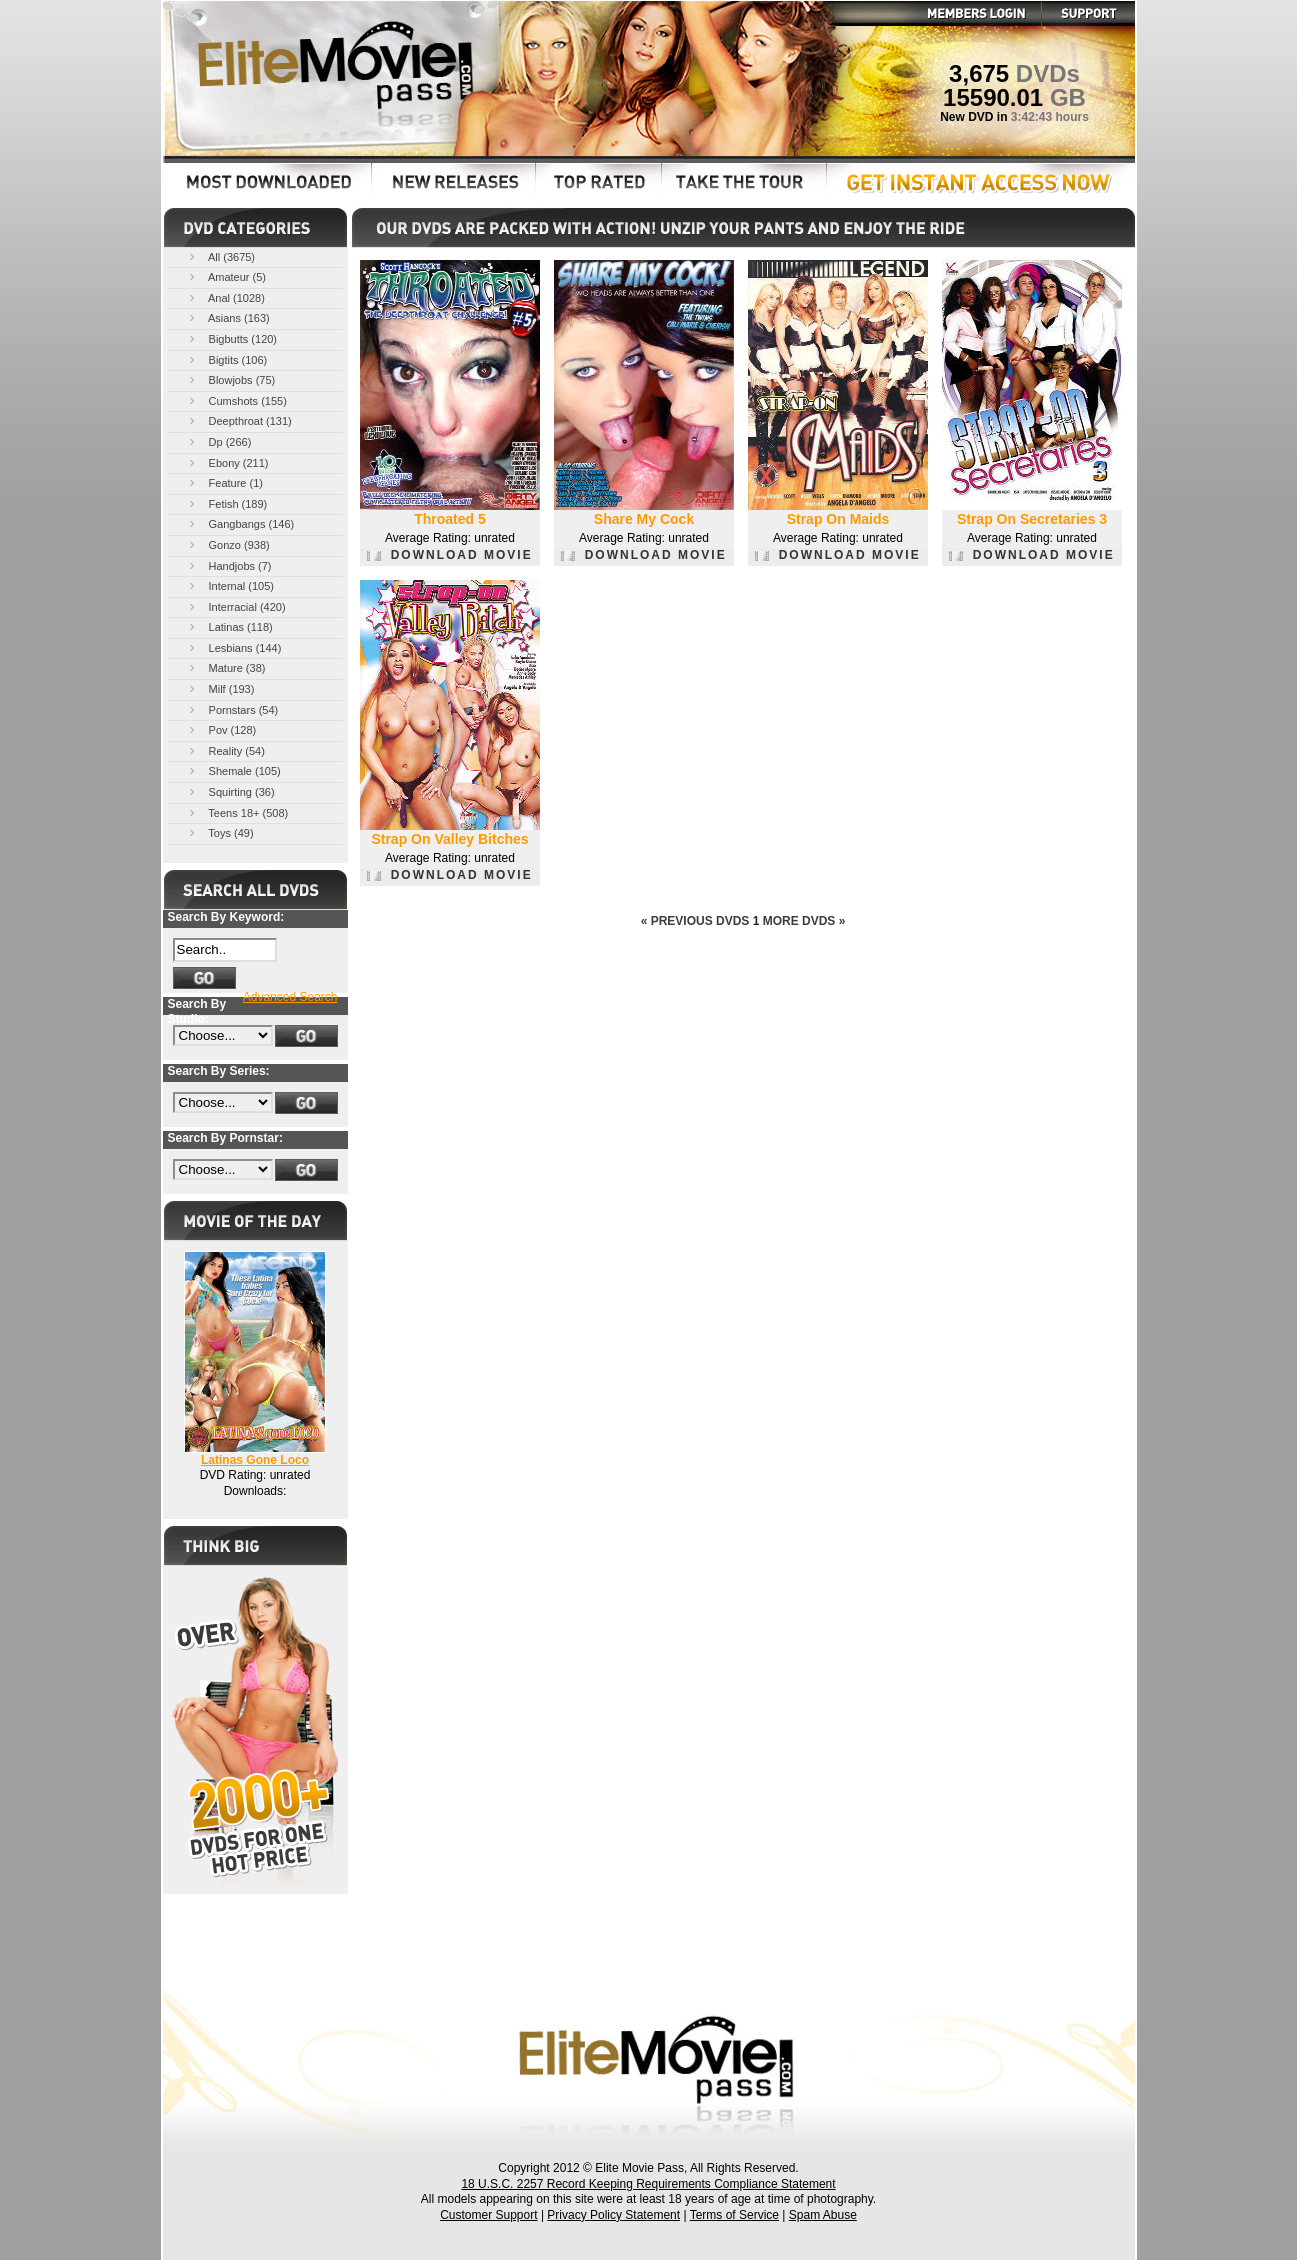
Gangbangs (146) (240, 523)
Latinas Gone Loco (255, 1460)
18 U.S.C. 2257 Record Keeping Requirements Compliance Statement (648, 2184)
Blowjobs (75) (231, 379)
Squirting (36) (230, 791)
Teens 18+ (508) (237, 812)
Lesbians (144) (234, 647)
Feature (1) (224, 482)
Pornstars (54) (232, 709)
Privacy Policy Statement (613, 2215)
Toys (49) (220, 832)
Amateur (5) (226, 276)
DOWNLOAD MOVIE (449, 555)
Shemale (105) (233, 770)
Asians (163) (228, 317)
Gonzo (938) (228, 544)
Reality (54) (225, 750)
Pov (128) (221, 729)
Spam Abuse (823, 2215)
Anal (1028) (225, 297)
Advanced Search (290, 997)
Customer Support (488, 2215)
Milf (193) (220, 688)
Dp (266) (219, 441)
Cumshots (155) (236, 400)
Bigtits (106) (227, 359)
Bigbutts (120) (232, 338)
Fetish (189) (227, 503)
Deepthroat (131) (239, 420)
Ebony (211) (227, 462)
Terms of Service (734, 2215)
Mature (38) (226, 667)
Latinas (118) (229, 626)
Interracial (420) (236, 606)
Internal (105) (230, 585)
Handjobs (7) (229, 565)
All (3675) (221, 256)
